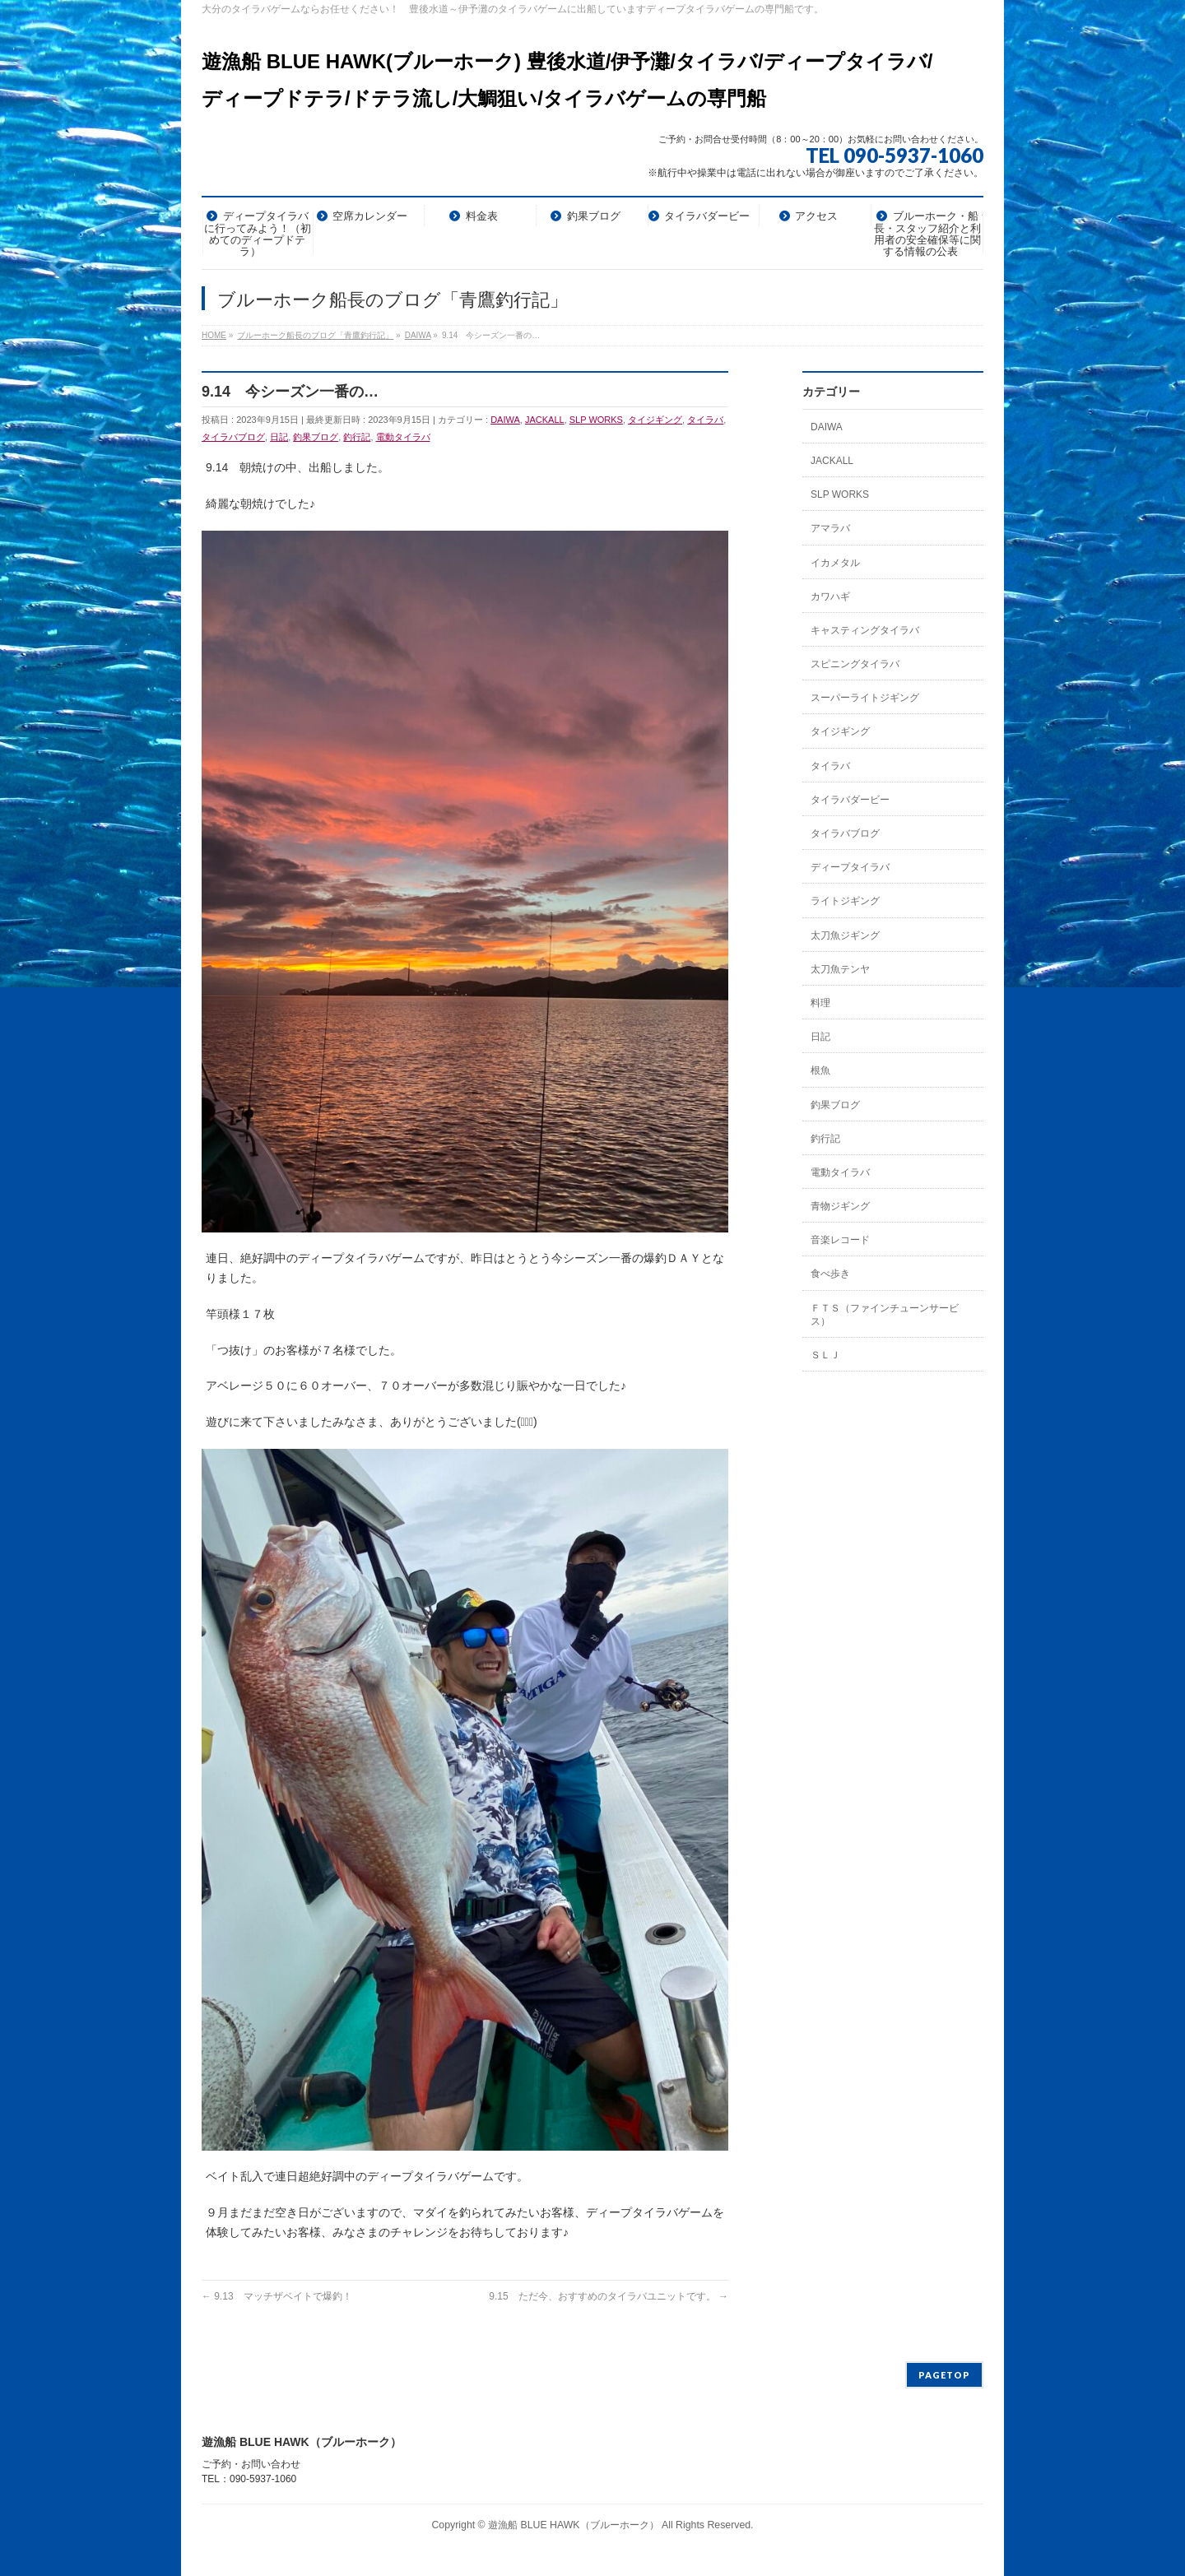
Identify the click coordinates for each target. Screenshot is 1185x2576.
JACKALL (545, 420)
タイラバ (705, 420)
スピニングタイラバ (855, 664)
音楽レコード (840, 1240)
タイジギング (655, 420)
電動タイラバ (403, 437)
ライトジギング (845, 901)
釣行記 (356, 437)
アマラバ (830, 528)
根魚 (820, 1070)
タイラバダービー (850, 799)
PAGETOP (944, 2374)
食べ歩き (830, 1273)
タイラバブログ (233, 437)
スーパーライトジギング (865, 697)
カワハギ (830, 596)
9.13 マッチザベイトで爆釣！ (277, 2296)
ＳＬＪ (825, 1355)
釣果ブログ (315, 437)
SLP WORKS (596, 420)
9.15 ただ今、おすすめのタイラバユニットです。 (608, 2296)
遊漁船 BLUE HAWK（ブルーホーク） (573, 2525)
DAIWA (505, 420)
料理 (820, 1003)
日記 (279, 437)
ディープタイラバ (850, 867)
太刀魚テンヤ (840, 969)
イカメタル (835, 563)
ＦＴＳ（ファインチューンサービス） (885, 1314)
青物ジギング (840, 1206)
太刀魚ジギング (845, 935)
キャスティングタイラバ (865, 630)
